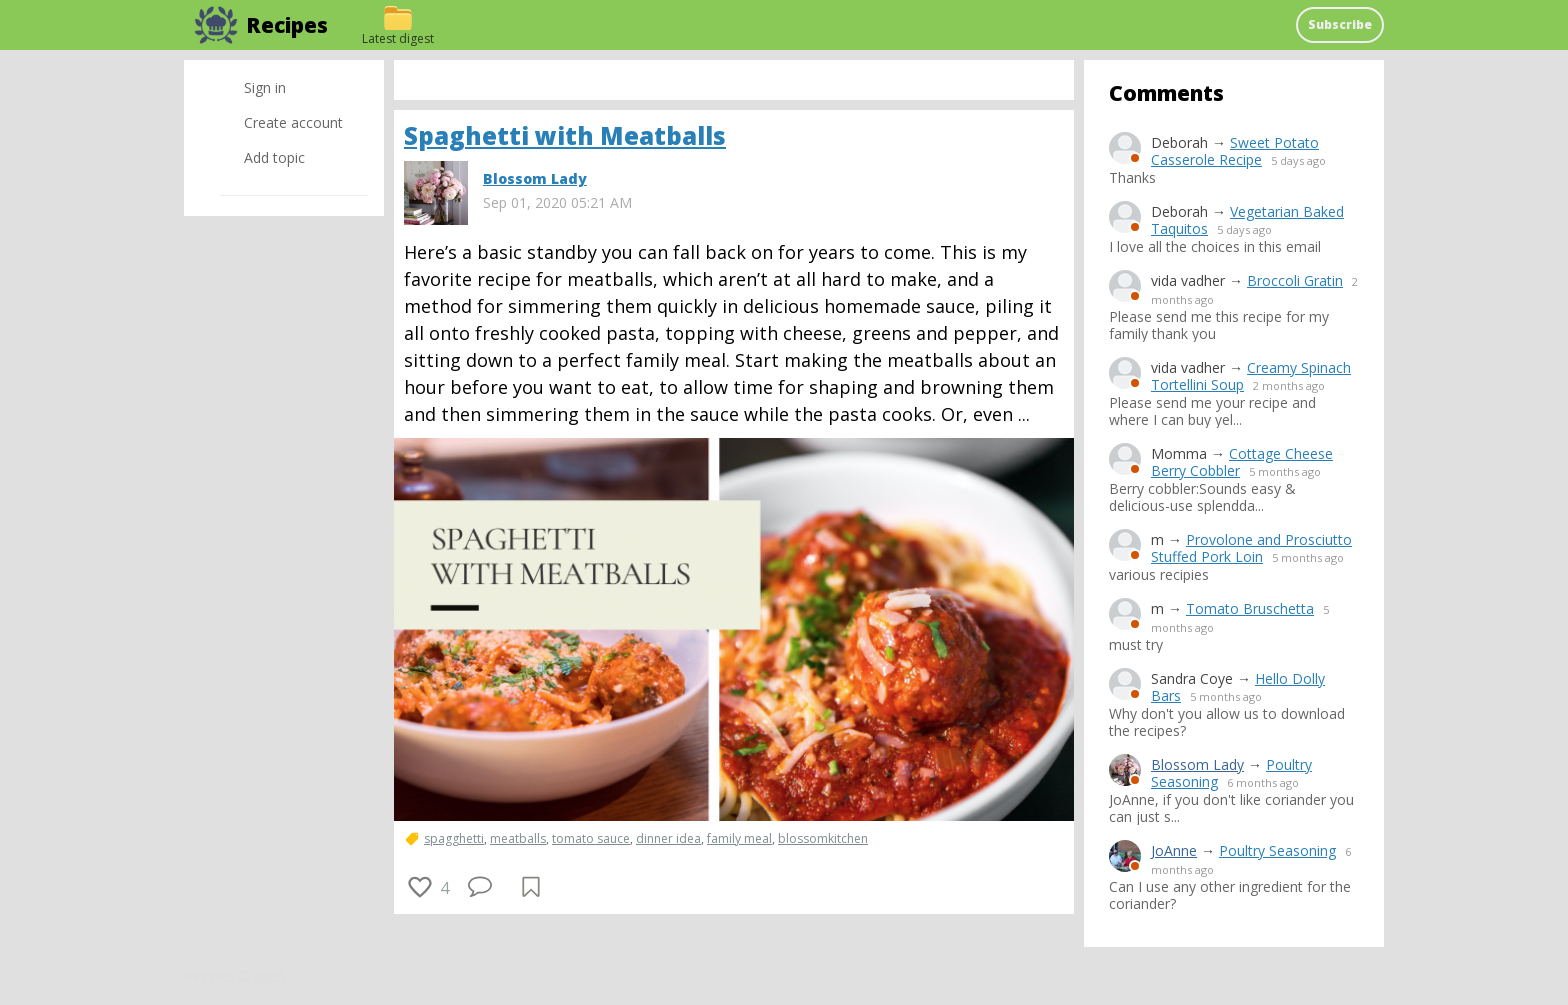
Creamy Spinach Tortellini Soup (1251, 376)
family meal (739, 838)
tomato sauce (591, 838)
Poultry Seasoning (1277, 850)
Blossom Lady (1197, 764)
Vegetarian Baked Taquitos (1247, 220)
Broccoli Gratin (1295, 280)
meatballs (518, 838)
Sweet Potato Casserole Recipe (1235, 151)
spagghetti (454, 838)
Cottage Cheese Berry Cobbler (1242, 462)
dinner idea (668, 838)
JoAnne (1174, 850)
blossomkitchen (823, 838)
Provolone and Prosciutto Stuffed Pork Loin (1251, 548)
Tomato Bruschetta (1250, 608)
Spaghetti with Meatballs (565, 135)
